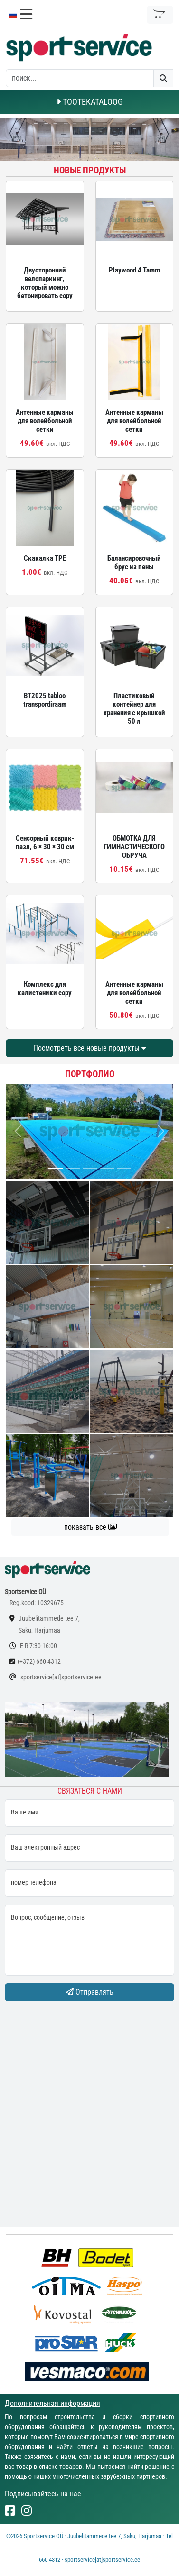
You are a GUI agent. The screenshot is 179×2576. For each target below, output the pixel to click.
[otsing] (80, 78)
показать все (90, 1527)
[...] (55, 1168)
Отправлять (89, 1991)
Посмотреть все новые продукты (89, 1047)
